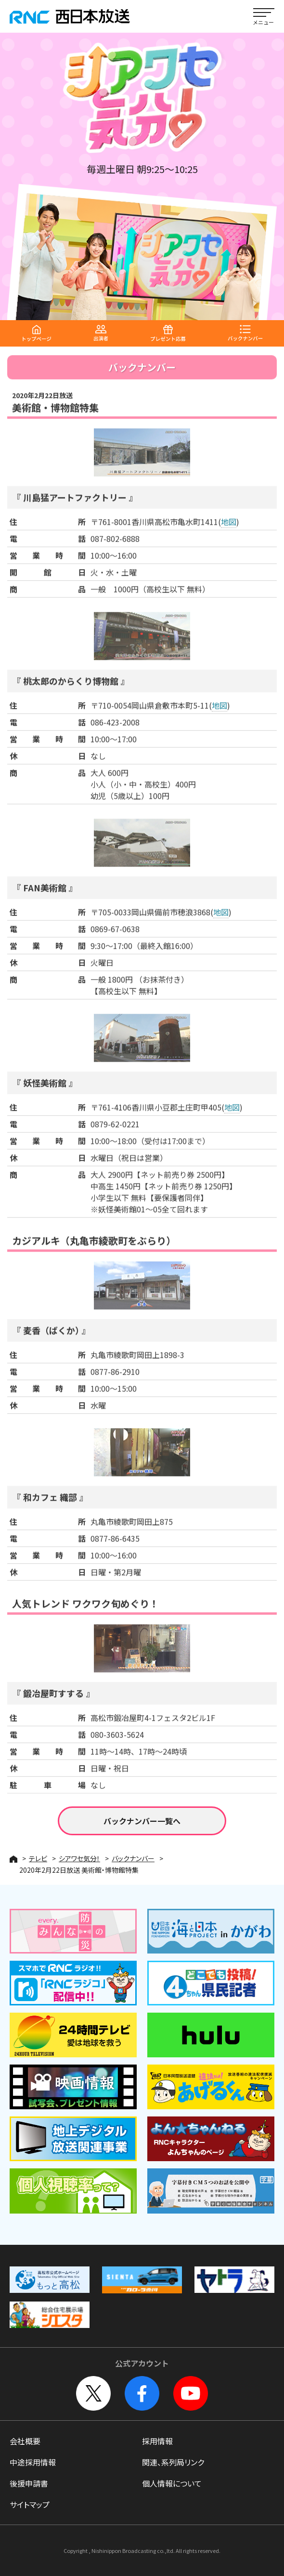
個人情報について (172, 2483)
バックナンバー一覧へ (142, 1821)
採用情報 (157, 2441)
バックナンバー (133, 1858)
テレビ (38, 1858)
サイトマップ (30, 2504)
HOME (13, 1859)
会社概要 (25, 2441)
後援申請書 (29, 2483)
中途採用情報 (33, 2462)
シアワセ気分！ (79, 1858)
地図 (228, 529)
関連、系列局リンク (173, 2462)
